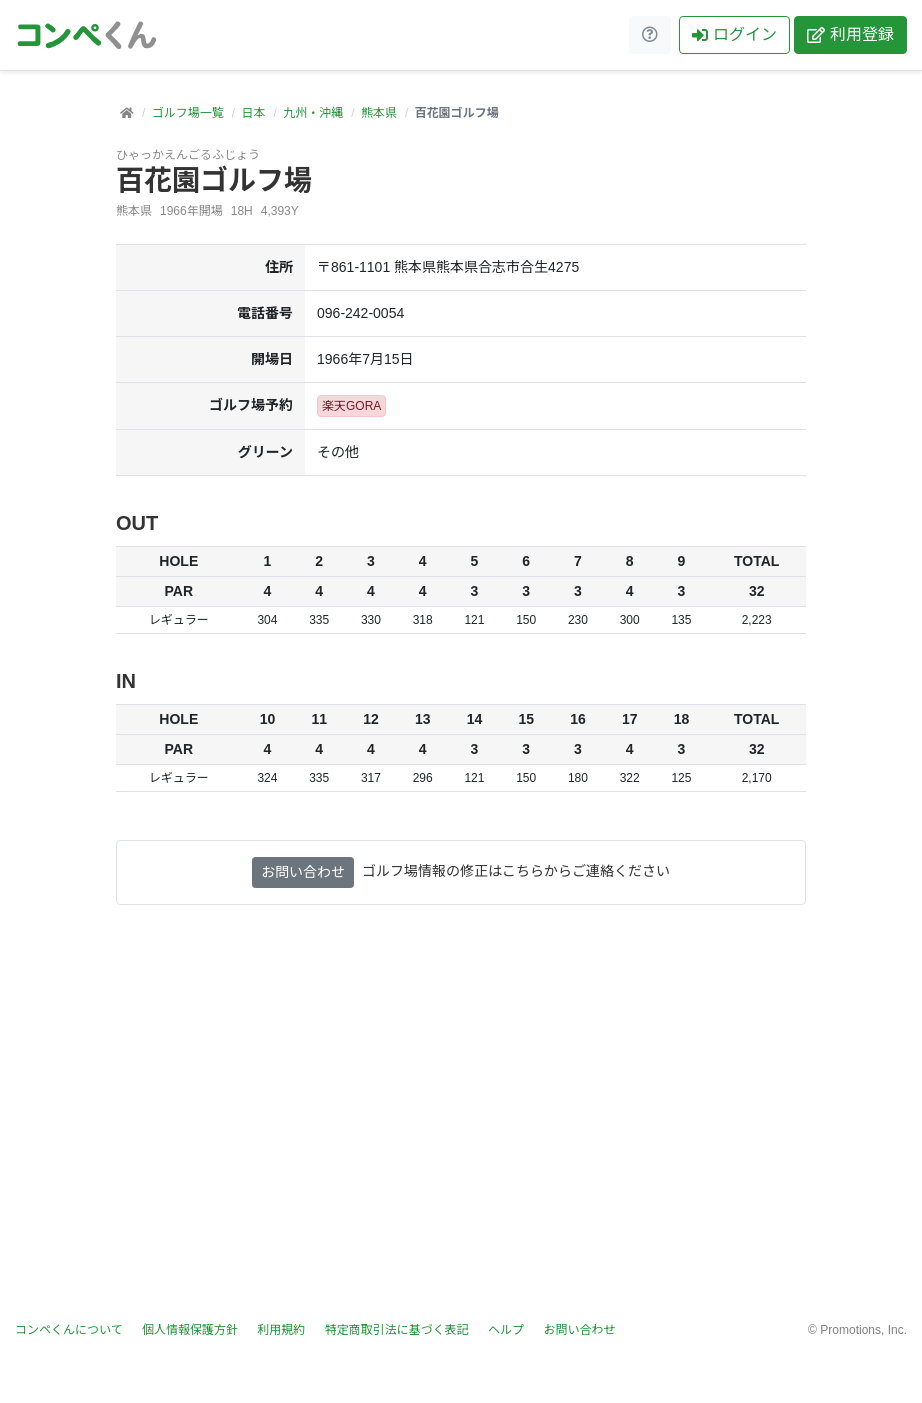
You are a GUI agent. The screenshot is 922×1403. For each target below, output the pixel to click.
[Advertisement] (461, 1125)
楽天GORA (351, 406)
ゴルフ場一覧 (188, 113)
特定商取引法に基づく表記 (397, 1330)
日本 (253, 113)
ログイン (734, 34)
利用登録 (850, 34)
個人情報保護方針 (190, 1330)
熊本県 (379, 113)
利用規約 (281, 1330)
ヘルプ (506, 1330)
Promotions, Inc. (863, 1330)
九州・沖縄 (313, 113)
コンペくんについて (69, 1330)
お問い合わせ (303, 872)
